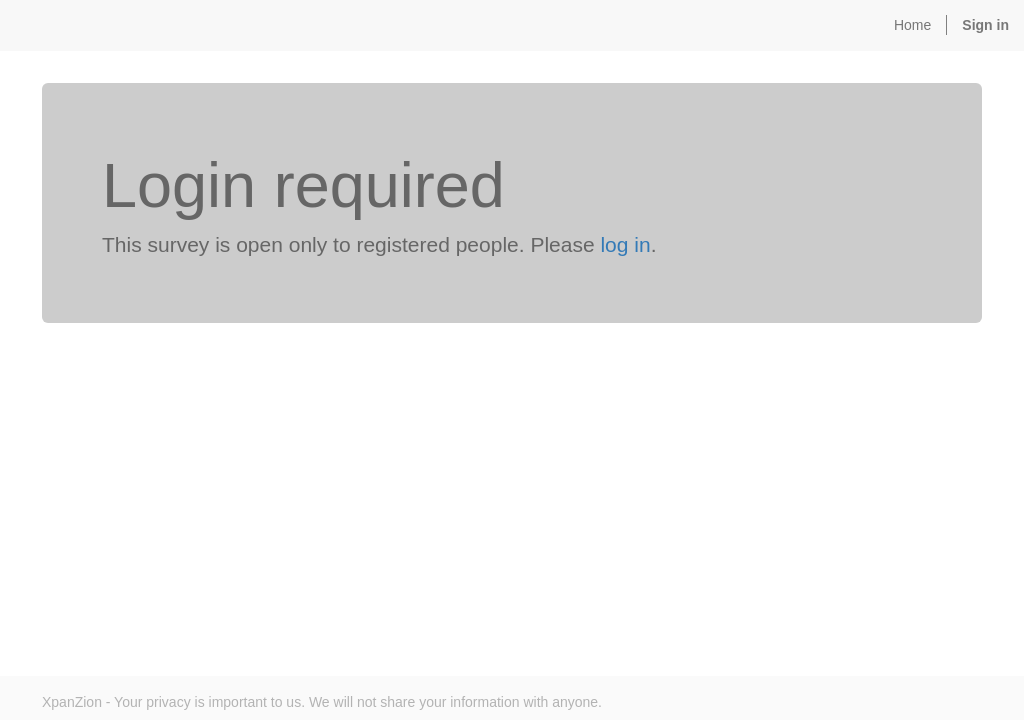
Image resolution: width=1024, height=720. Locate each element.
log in (625, 244)
